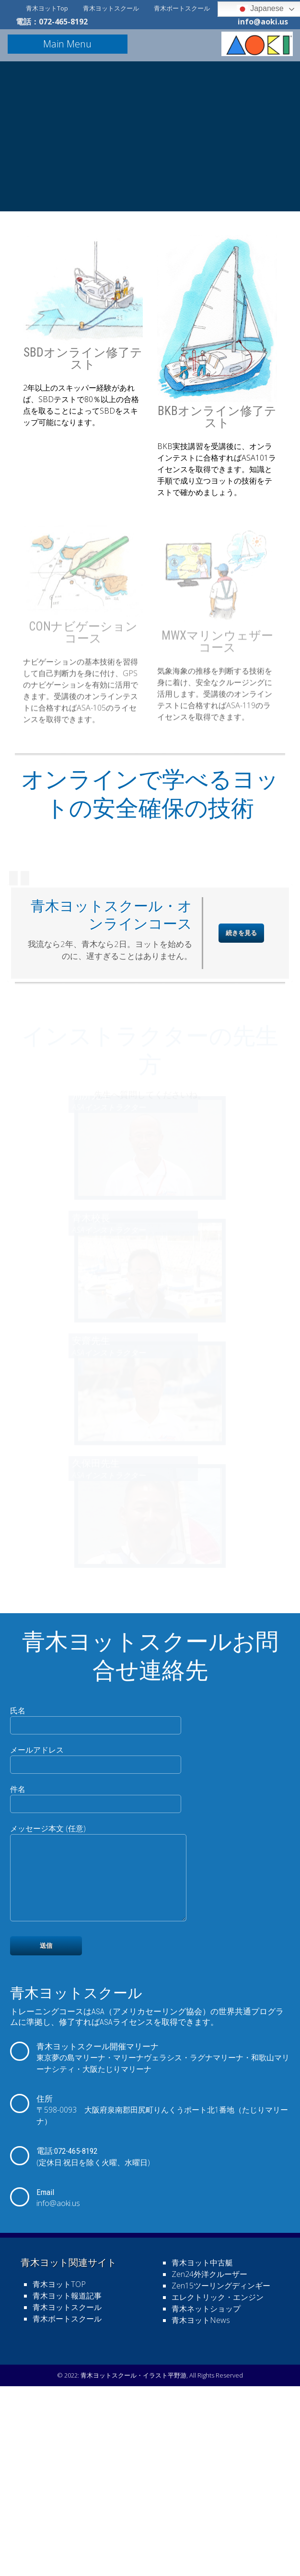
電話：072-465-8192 (52, 21)
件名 (95, 1974)
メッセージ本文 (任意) (104, 2058)
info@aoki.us (263, 21)
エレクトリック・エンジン (218, 2489)
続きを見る (241, 1111)
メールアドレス (95, 1935)
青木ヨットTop (47, 8)
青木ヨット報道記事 (67, 2488)
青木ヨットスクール (111, 8)
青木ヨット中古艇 (202, 2455)
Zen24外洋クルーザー (209, 2466)
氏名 (95, 1895)
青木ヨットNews (201, 2512)
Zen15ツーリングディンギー (221, 2478)
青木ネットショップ (206, 2501)
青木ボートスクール (182, 8)
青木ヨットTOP (59, 2477)
